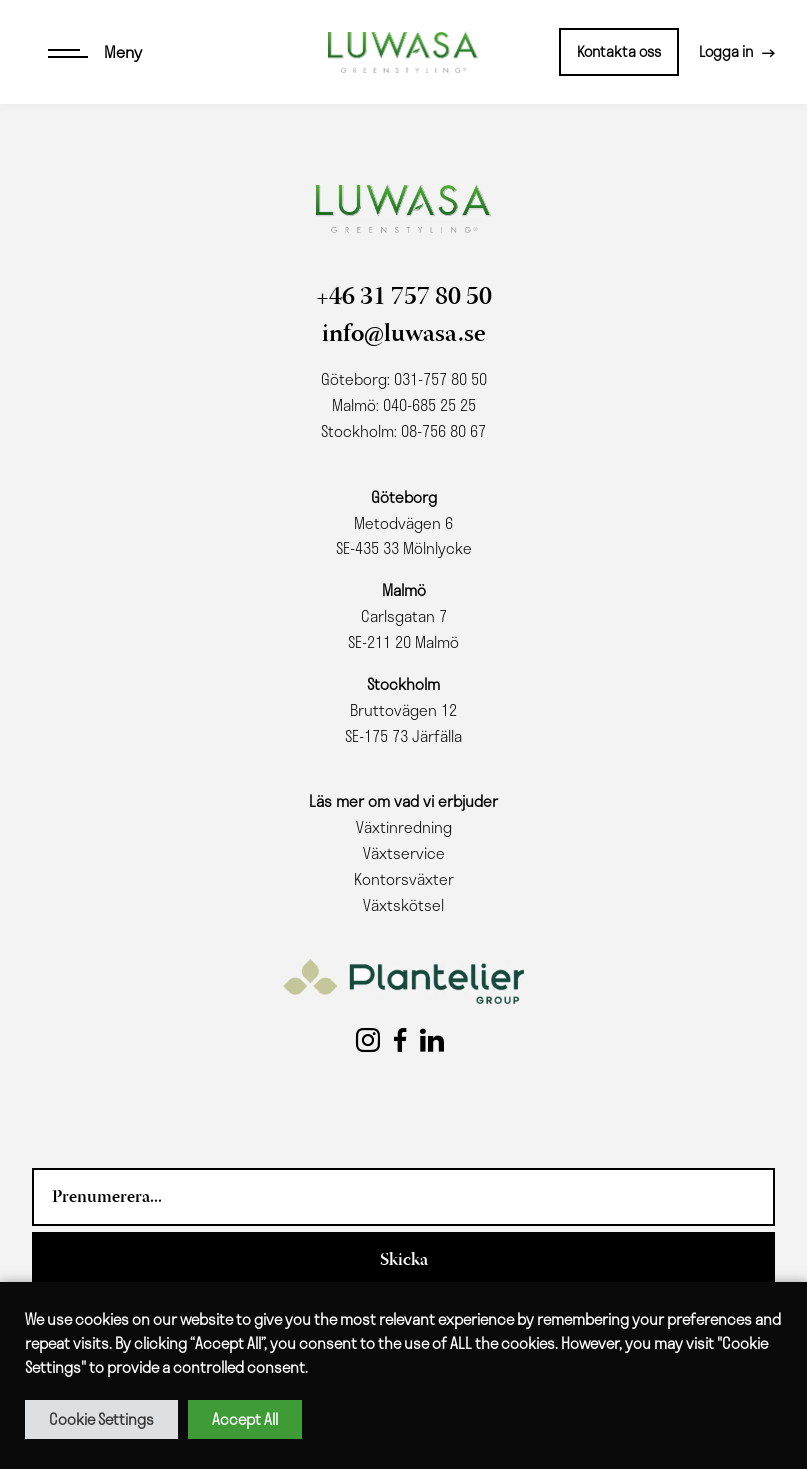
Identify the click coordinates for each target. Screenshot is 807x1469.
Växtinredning (404, 827)
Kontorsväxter (404, 879)
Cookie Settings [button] (101, 1419)
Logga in (726, 51)
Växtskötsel (403, 905)
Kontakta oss (619, 51)
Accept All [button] (245, 1419)
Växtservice (404, 853)
